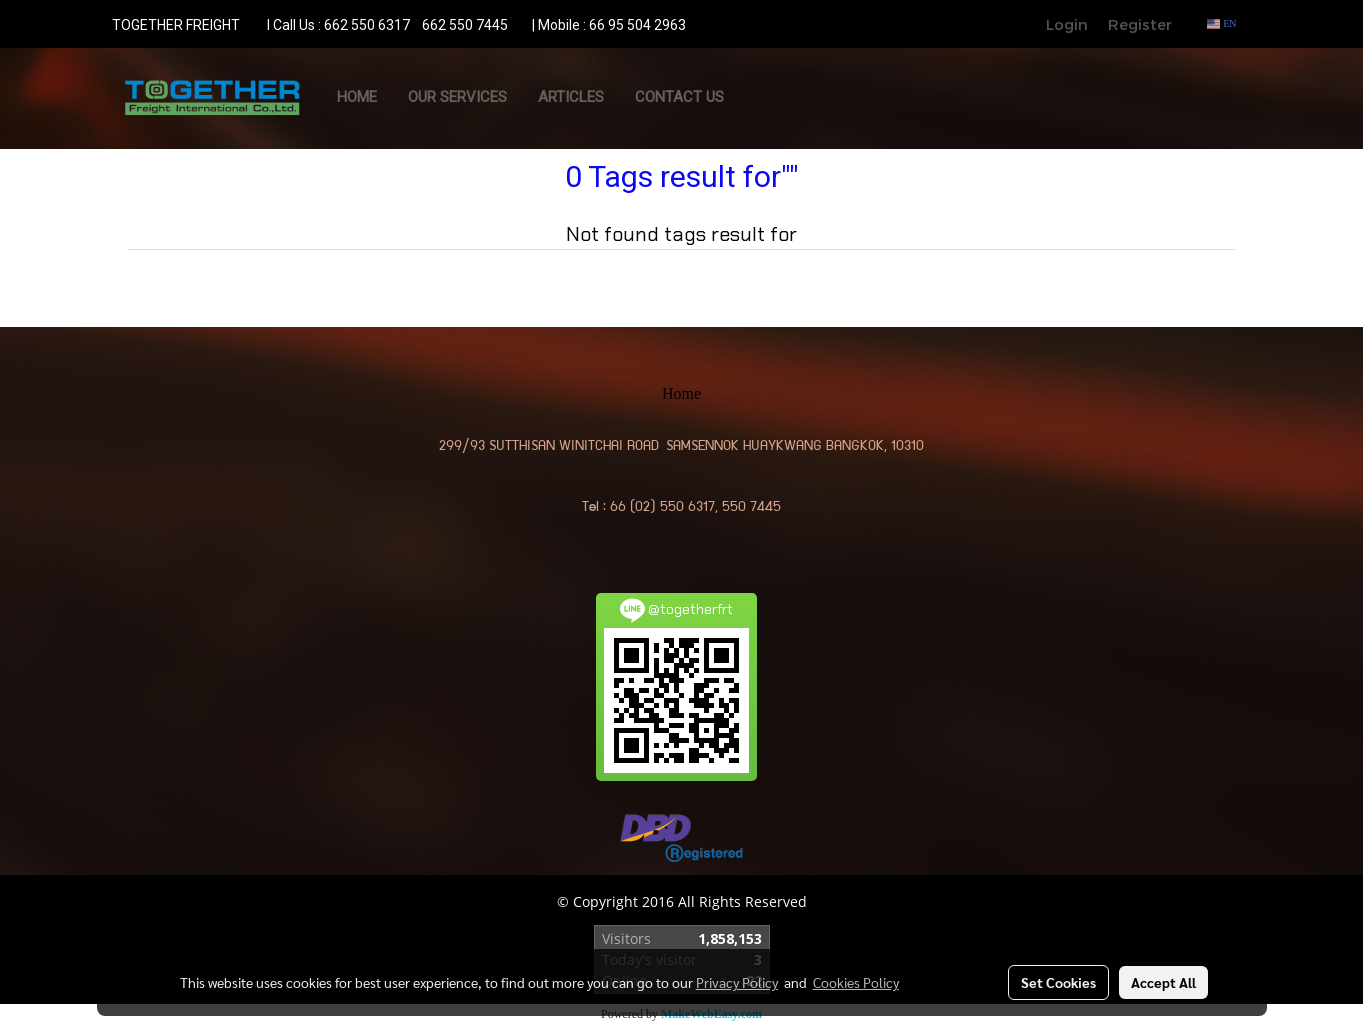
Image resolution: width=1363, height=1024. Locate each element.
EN (1221, 23)
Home (357, 97)
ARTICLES (571, 97)
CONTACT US (679, 97)
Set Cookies (1058, 982)
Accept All (1163, 982)
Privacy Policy (737, 982)
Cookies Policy (856, 982)
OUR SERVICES (457, 97)
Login (1067, 24)
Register (1140, 24)
